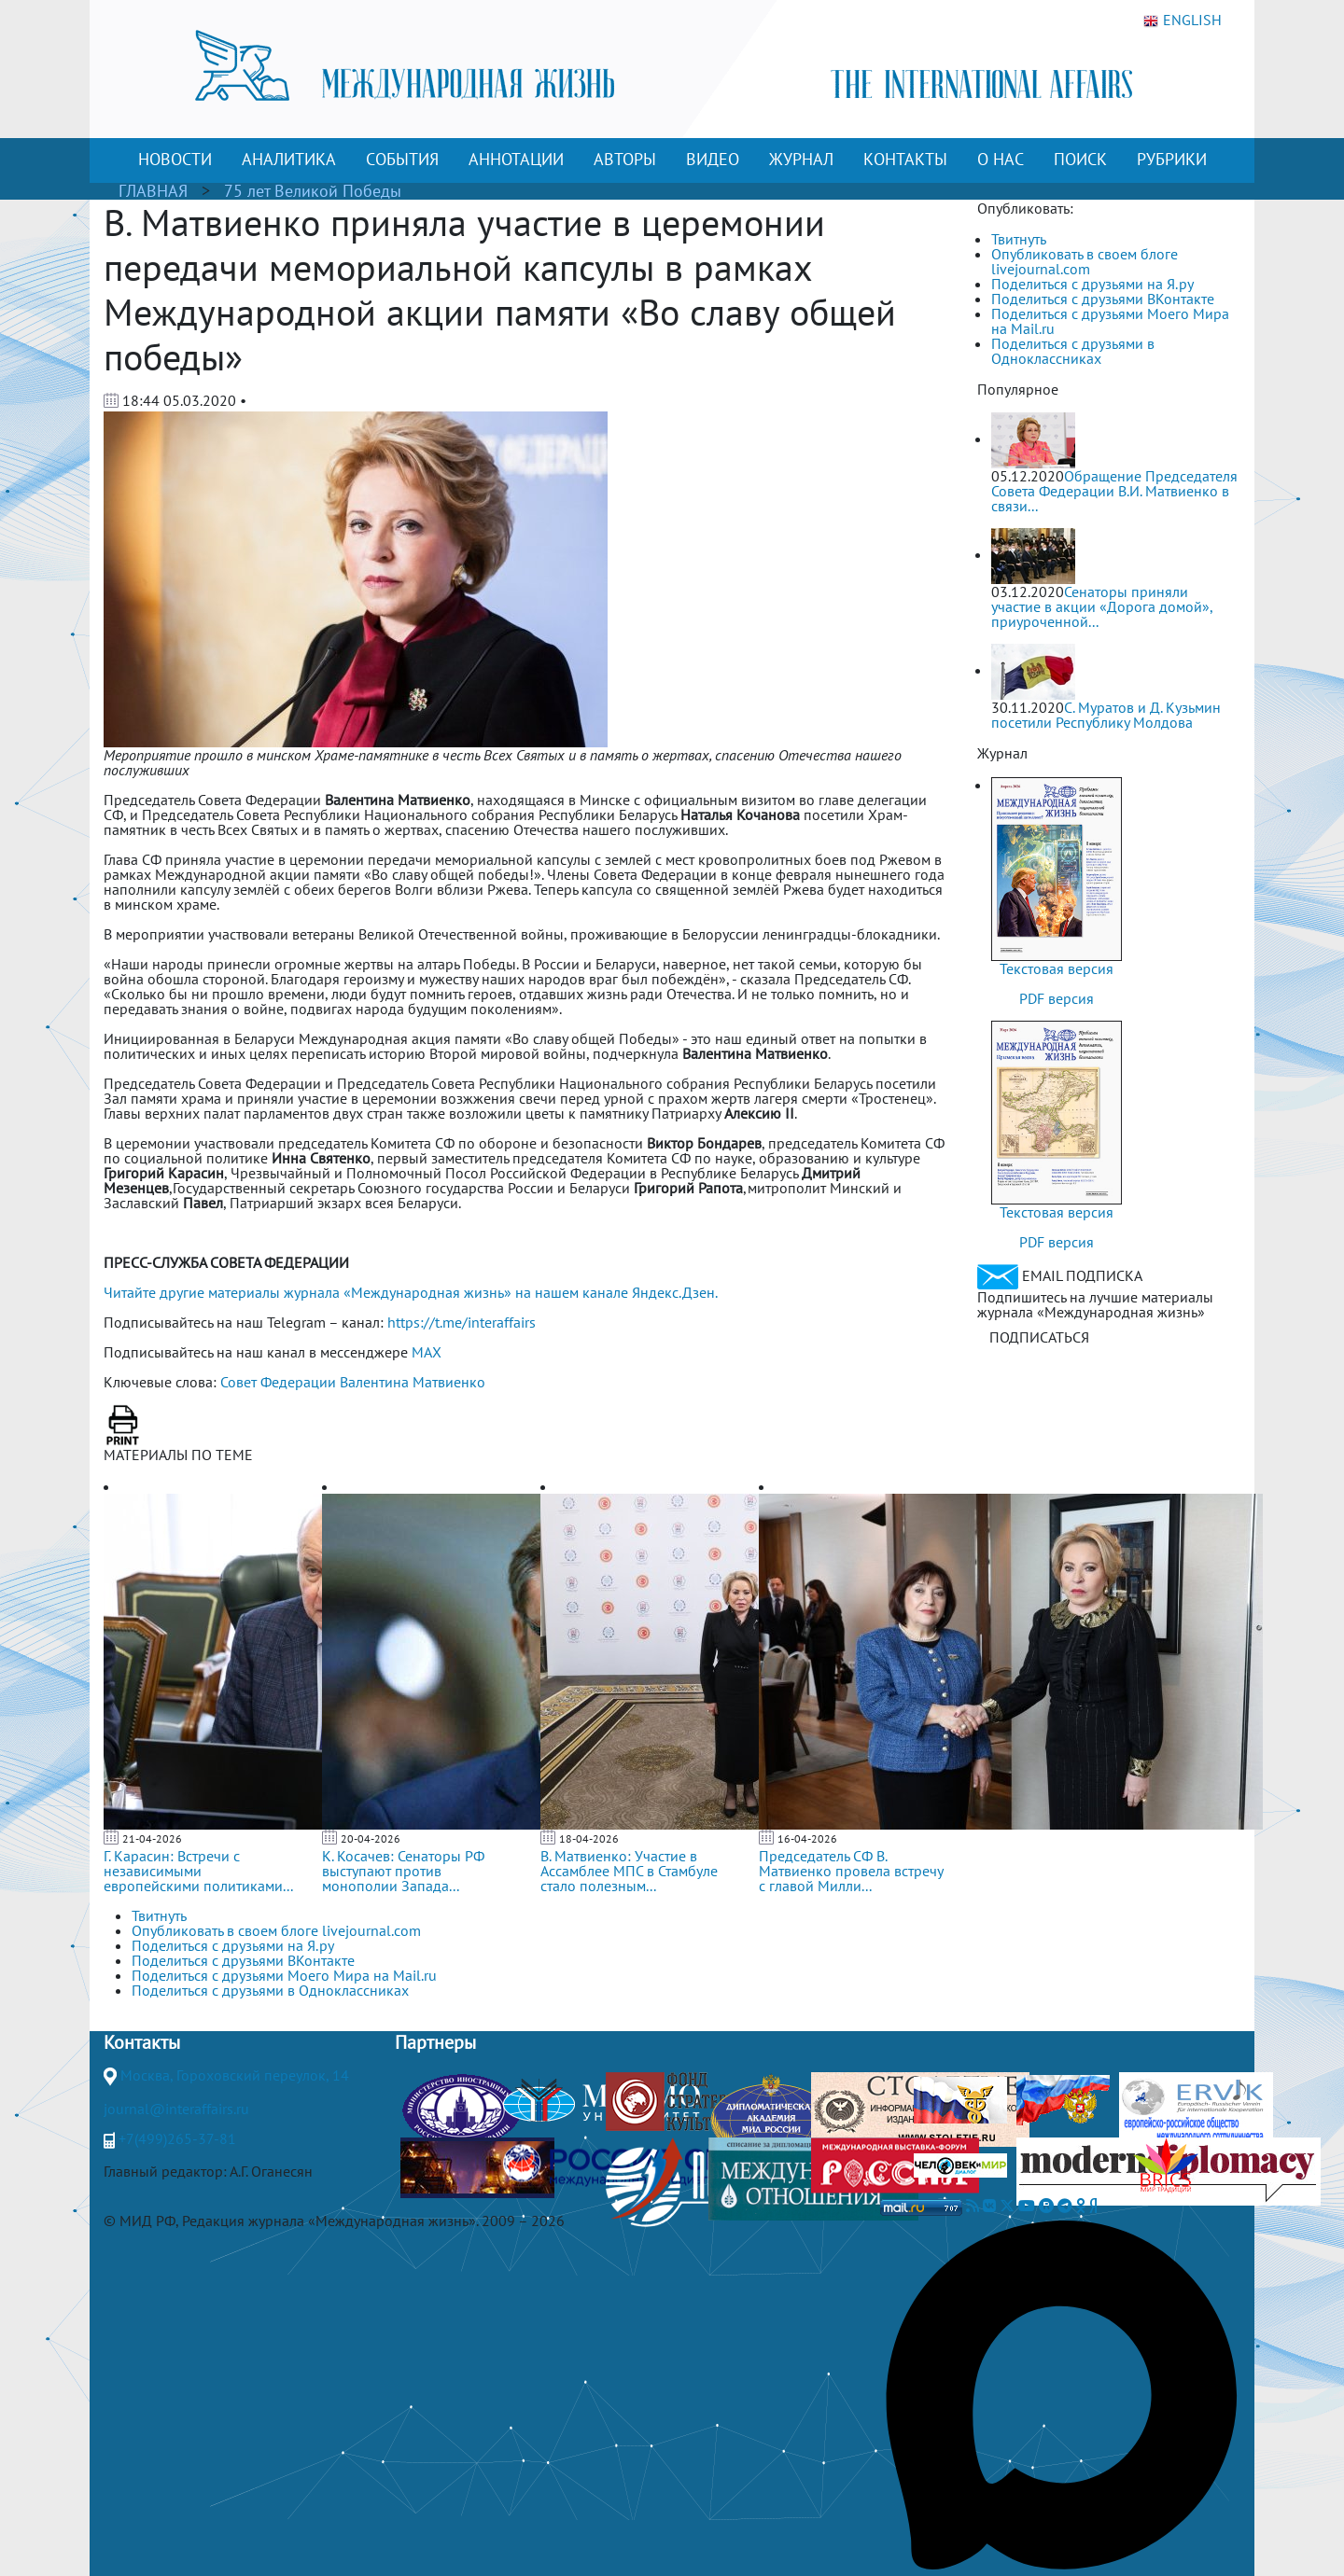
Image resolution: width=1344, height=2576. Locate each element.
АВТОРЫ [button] (625, 159)
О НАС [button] (1000, 159)
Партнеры (435, 2042)
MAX (426, 1352)
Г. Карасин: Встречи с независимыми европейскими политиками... (198, 1870)
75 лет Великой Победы (312, 191)
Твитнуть (1018, 239)
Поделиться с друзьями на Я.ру (1092, 283)
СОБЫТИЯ (402, 159)
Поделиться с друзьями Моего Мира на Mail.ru (1110, 321)
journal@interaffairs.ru (176, 2108)
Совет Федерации (278, 1381)
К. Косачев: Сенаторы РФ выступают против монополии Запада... (403, 1870)
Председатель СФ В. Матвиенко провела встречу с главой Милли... (851, 1870)
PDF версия (1056, 998)
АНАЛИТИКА (289, 159)
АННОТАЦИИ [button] (516, 159)
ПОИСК (1080, 159)
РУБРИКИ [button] (1172, 159)
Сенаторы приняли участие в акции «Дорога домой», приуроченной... (1101, 606)
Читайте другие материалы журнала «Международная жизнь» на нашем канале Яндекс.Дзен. (411, 1292)
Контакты (142, 2042)
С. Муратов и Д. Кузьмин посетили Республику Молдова (1106, 714)
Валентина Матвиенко (412, 1381)
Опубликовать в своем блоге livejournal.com (1084, 261)
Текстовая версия (1056, 968)
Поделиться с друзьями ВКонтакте (1102, 298)
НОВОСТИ (175, 159)
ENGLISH (1182, 20)
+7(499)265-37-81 (177, 2138)
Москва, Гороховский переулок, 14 (234, 2075)
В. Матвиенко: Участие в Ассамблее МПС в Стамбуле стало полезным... (629, 1870)
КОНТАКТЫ (905, 159)
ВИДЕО (712, 159)
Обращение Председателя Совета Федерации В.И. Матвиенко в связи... (1114, 490)
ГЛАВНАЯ (153, 191)
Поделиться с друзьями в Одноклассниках (1073, 351)
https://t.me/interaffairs (461, 1322)
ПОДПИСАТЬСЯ (1039, 1337)
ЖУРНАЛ (801, 159)
